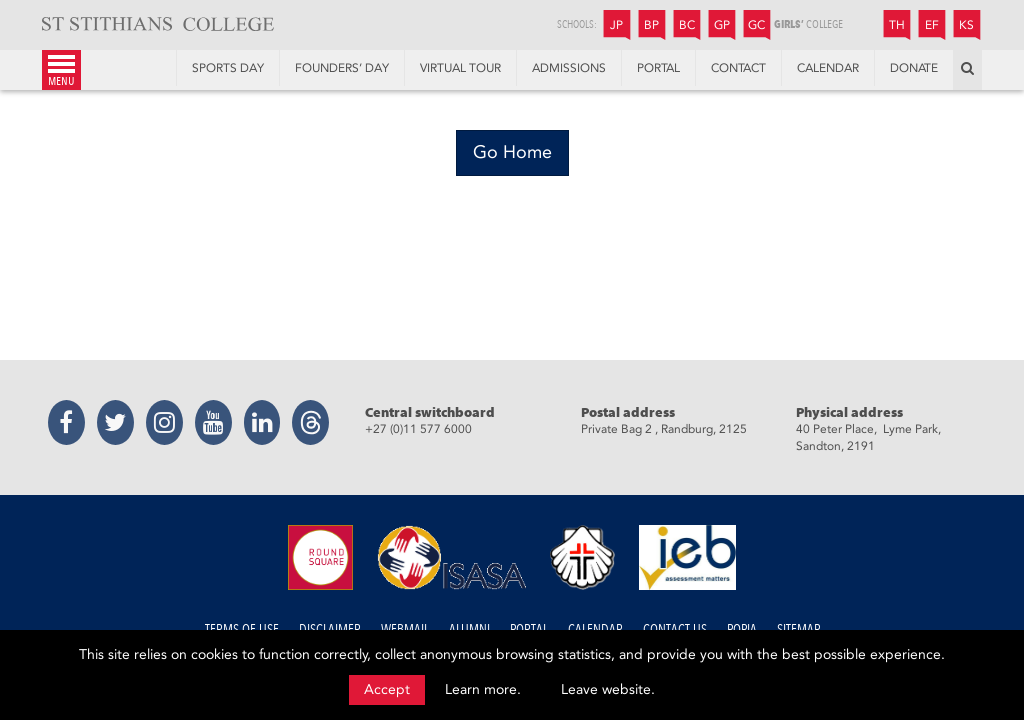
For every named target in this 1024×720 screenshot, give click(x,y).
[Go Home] (512, 153)
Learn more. (483, 689)
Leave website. (608, 689)
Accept (387, 689)
